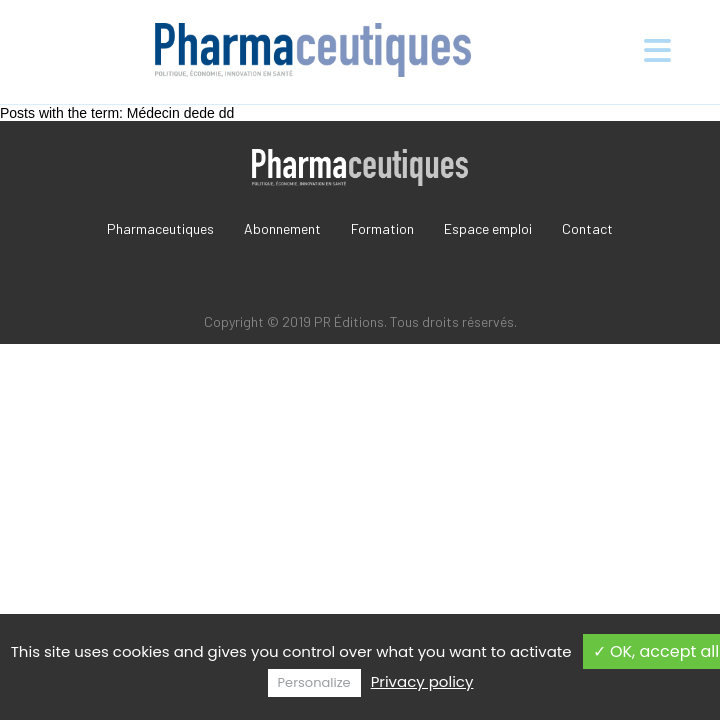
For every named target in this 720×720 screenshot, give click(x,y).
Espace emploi (488, 228)
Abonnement (282, 228)
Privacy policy (422, 681)
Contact (587, 228)
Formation (382, 228)
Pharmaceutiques (160, 228)
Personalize (314, 682)
